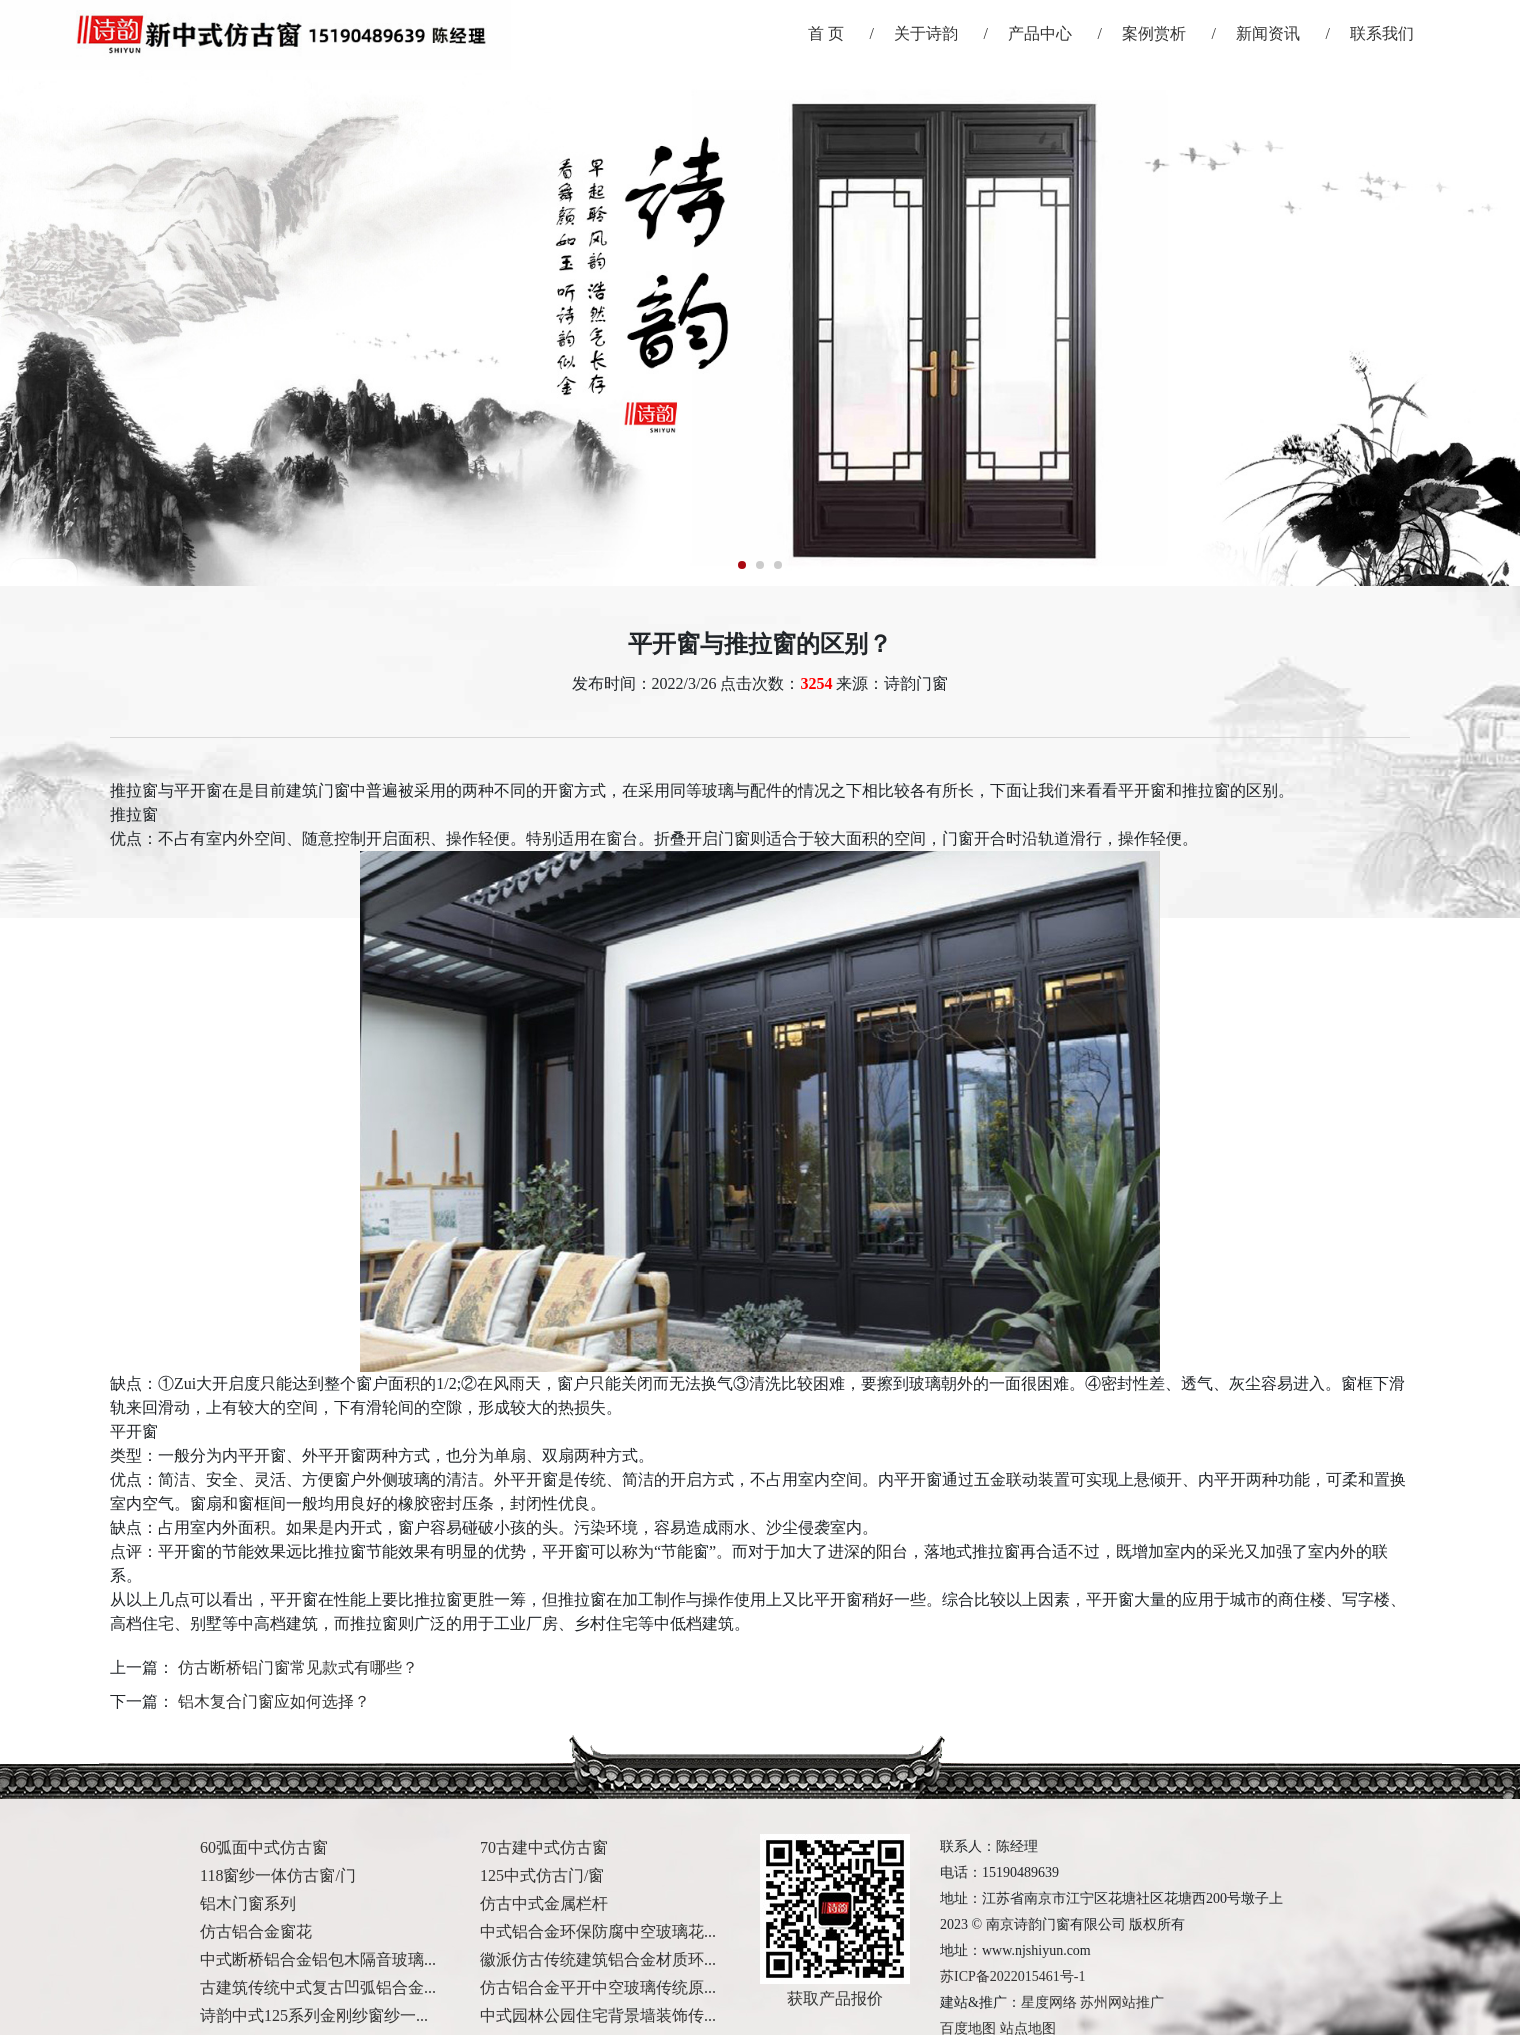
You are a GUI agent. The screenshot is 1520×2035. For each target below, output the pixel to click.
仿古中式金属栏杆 (544, 1903)
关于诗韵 (926, 33)
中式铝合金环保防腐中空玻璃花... (598, 1931)
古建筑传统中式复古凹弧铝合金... (318, 1987)
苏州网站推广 (1122, 2002)
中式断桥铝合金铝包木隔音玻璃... (318, 1959)
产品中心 (1040, 33)
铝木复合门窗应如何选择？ (274, 1701)
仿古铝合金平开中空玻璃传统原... (598, 1987)
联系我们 (1382, 33)
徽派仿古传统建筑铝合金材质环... (598, 1959)
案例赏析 (1154, 33)
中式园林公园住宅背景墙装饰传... (598, 2015)
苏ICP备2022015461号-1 (1012, 1976)
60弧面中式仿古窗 (264, 1847)
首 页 (826, 33)
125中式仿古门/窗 (542, 1875)
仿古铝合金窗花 (256, 1931)
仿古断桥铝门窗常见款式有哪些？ (298, 1667)
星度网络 (1049, 2002)
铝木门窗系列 (248, 1903)
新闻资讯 (1268, 33)
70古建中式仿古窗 (544, 1847)
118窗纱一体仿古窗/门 (278, 1875)
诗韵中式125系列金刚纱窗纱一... (314, 2015)
